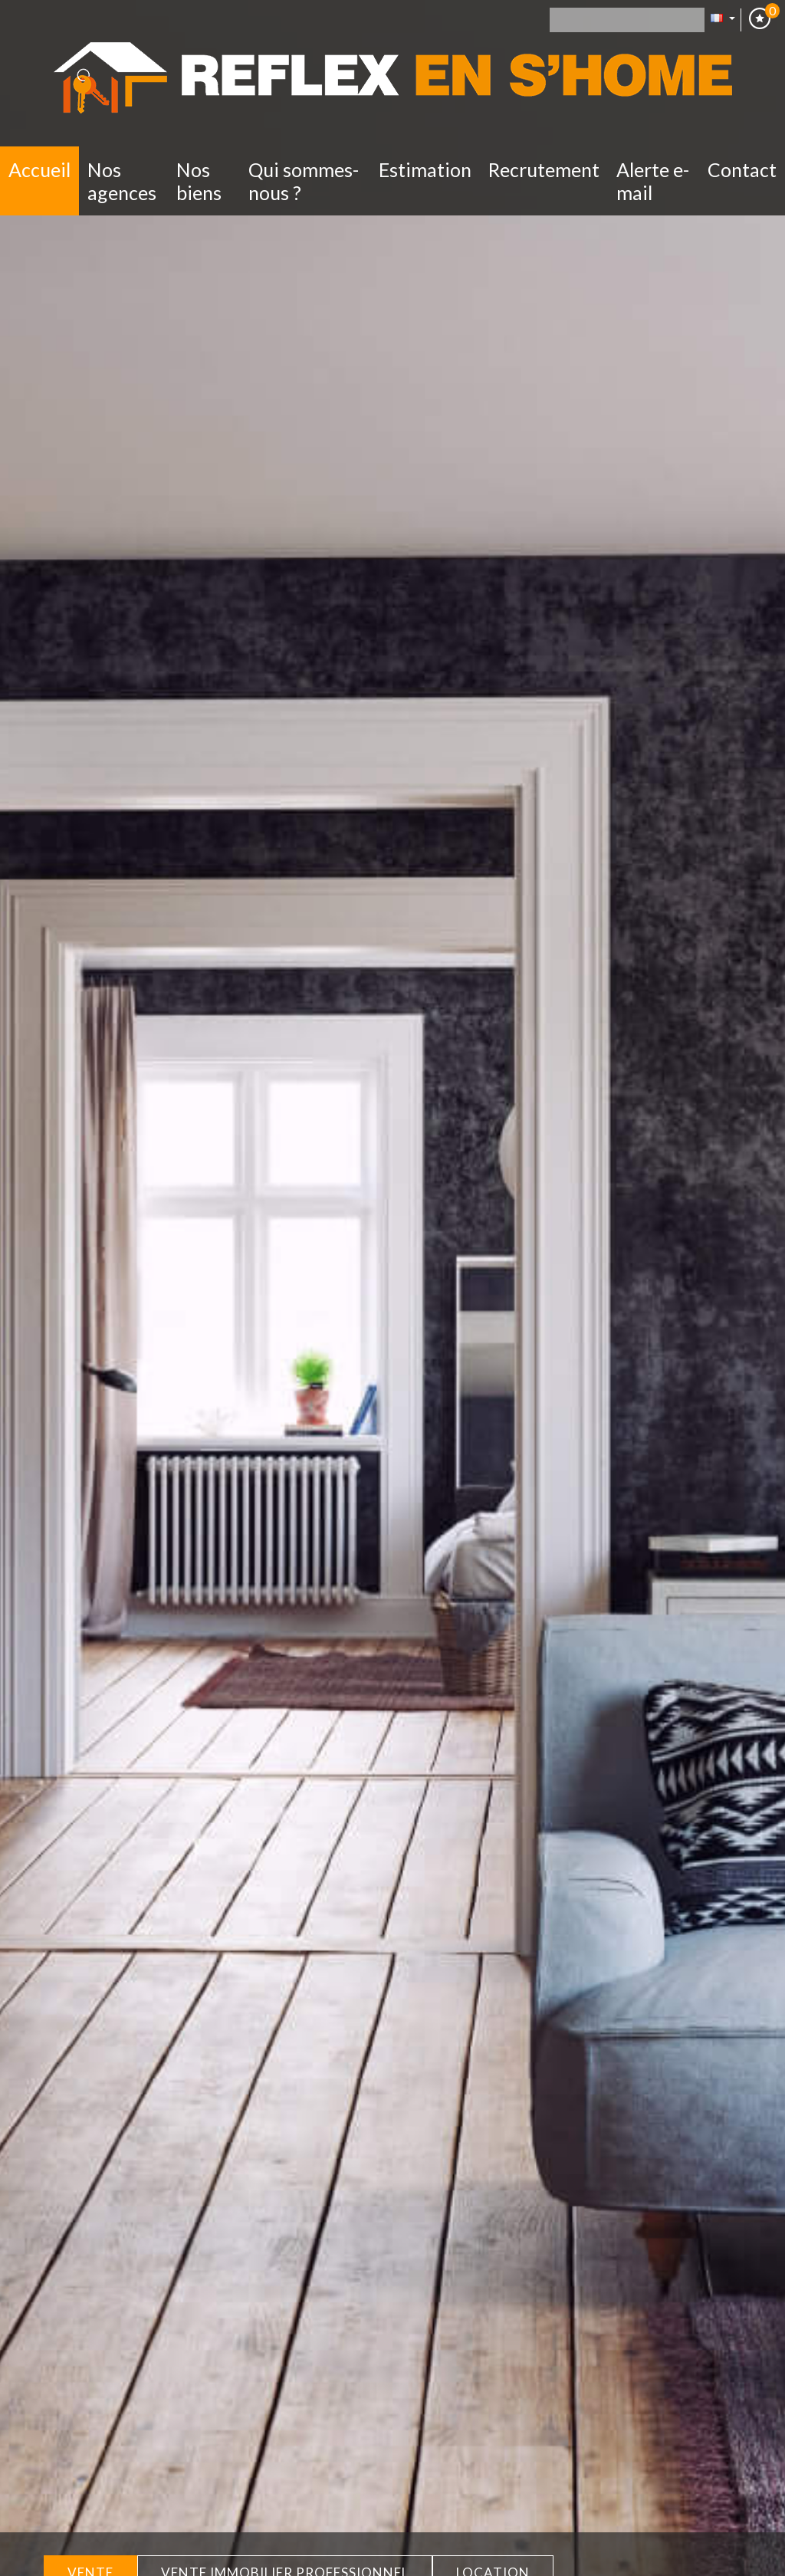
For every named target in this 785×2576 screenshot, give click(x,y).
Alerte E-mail (652, 181)
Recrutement (543, 169)
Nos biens (199, 181)
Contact (742, 169)
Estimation (425, 169)
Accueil (39, 169)
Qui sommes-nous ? (303, 181)
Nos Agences (121, 181)
